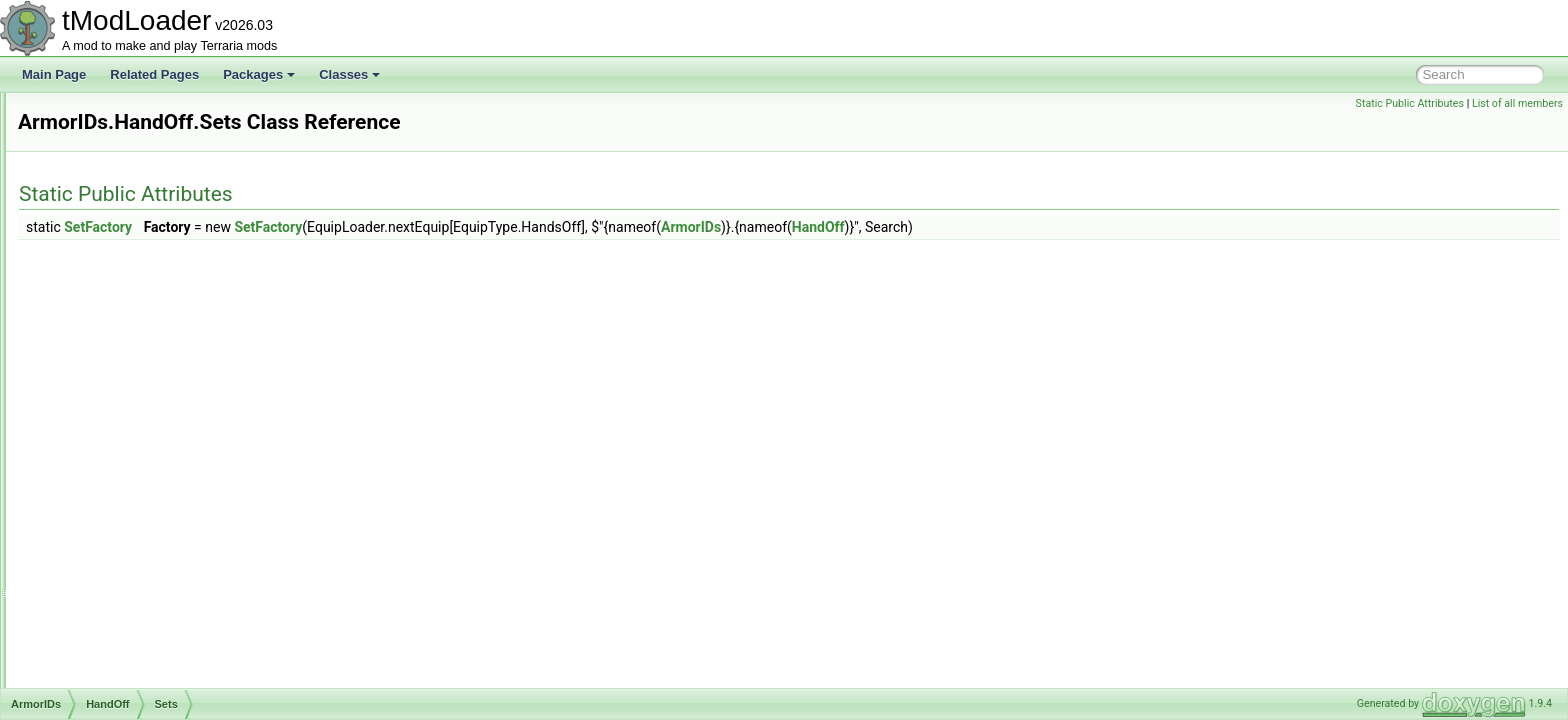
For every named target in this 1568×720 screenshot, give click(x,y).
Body (95, 312)
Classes (349, 74)
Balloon (102, 268)
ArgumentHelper (109, 180)
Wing (95, 598)
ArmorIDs (91, 224)
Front (96, 356)
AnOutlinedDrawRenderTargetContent (167, 114)
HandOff (104, 378)
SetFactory (348, 227)
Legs (95, 466)
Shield (98, 532)
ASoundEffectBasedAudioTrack (149, 686)
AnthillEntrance (106, 136)
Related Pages (154, 74)
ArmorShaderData (114, 620)
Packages (259, 74)
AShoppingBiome (112, 664)
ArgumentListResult (118, 202)
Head (96, 444)
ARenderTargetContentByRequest (156, 158)
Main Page (54, 74)
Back (95, 246)
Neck (95, 488)
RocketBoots (116, 510)
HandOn (104, 422)
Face (95, 334)
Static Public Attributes (1410, 103)
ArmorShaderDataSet (123, 642)
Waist (97, 576)
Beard (98, 290)
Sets (110, 400)
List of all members (1517, 103)
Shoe (96, 554)
